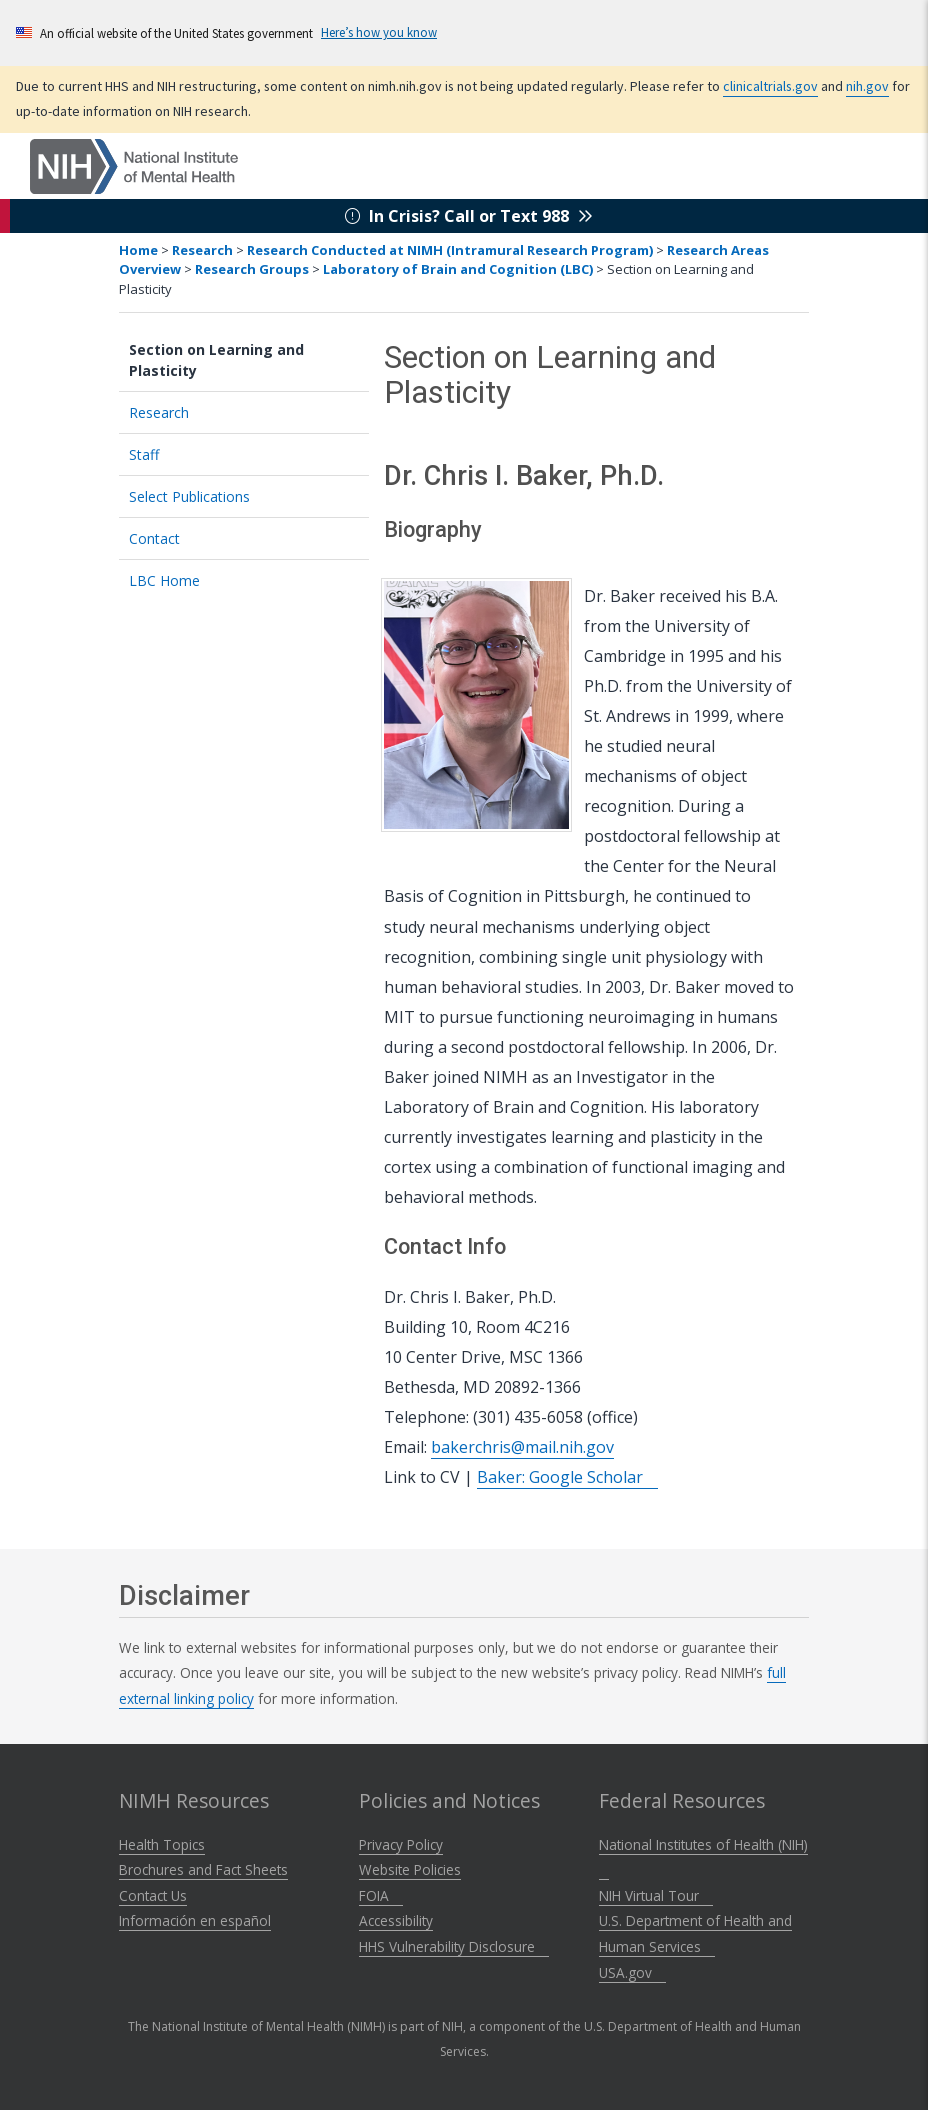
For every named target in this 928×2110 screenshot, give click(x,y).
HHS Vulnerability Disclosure (454, 1946)
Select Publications (189, 496)
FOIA (381, 1895)
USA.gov (632, 1972)
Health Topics (162, 1844)
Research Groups (252, 269)
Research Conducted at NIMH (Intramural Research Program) (450, 250)
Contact (154, 538)
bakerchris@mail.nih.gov (522, 1447)
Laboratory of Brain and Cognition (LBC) (458, 269)
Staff (144, 454)
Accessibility (396, 1920)
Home (138, 250)
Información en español (195, 1920)
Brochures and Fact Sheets (203, 1869)
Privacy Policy (401, 1844)
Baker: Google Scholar (567, 1477)
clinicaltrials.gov (802, 86)
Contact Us (153, 1895)
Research (202, 250)
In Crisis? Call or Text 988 (469, 216)
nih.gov (904, 86)
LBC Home (164, 580)
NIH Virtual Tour (656, 1895)
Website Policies (410, 1869)
